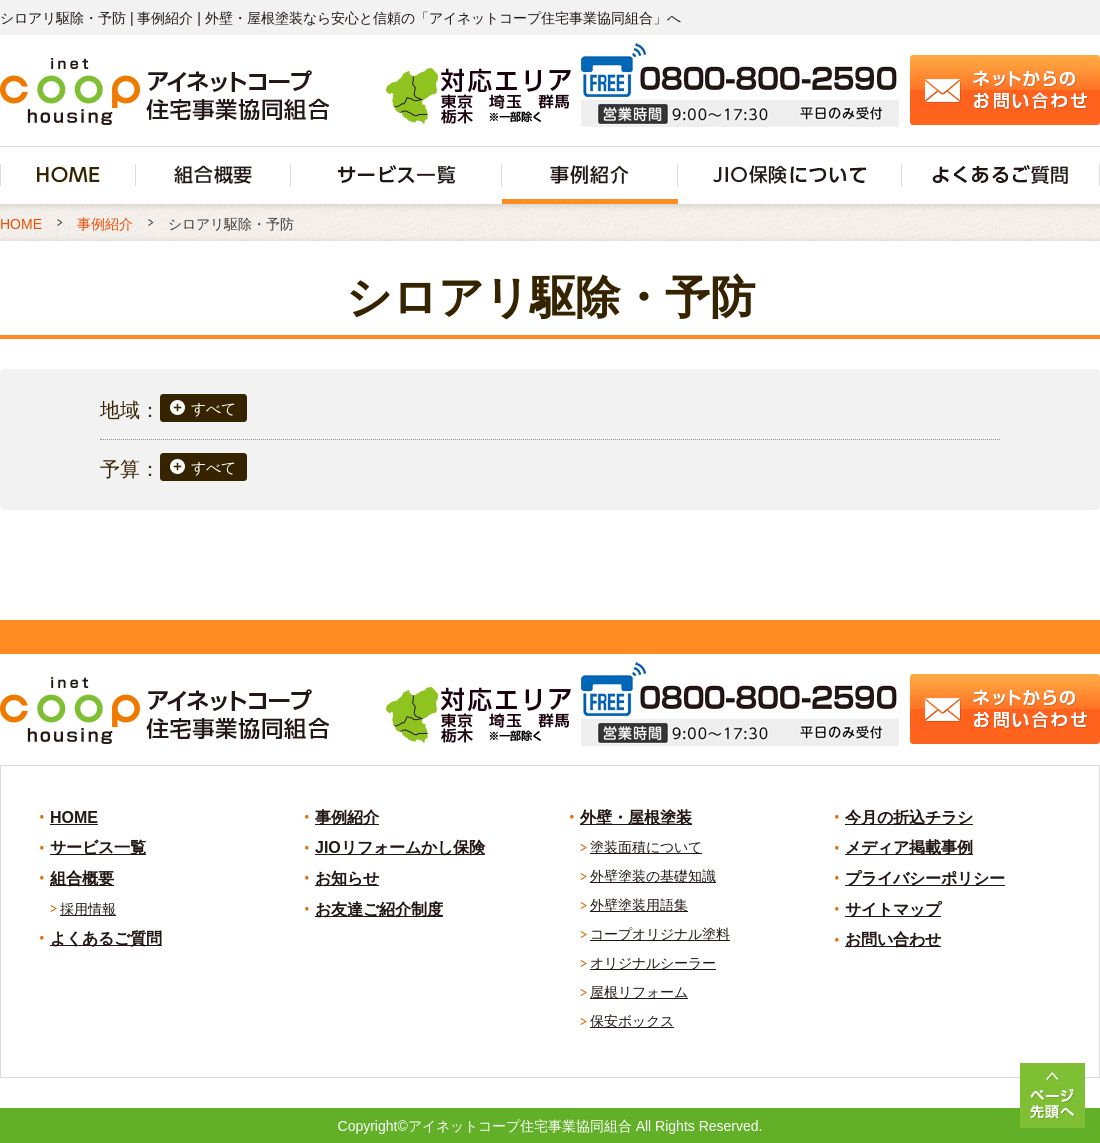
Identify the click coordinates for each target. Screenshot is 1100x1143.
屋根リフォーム (639, 992)
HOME (74, 817)
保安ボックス (632, 1021)
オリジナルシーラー (653, 963)
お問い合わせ (893, 939)
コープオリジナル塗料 (660, 934)
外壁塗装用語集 (639, 905)
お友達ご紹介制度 (379, 909)
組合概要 (82, 878)
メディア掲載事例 (909, 847)
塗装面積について (646, 847)
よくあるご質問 (106, 938)
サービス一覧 (98, 847)
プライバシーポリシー (925, 878)
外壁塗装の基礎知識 (653, 876)
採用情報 (88, 909)
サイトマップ (893, 909)
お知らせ (347, 878)
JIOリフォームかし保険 (400, 847)
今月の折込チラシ (909, 817)
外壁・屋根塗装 (636, 817)
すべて (213, 408)
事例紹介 (347, 817)
